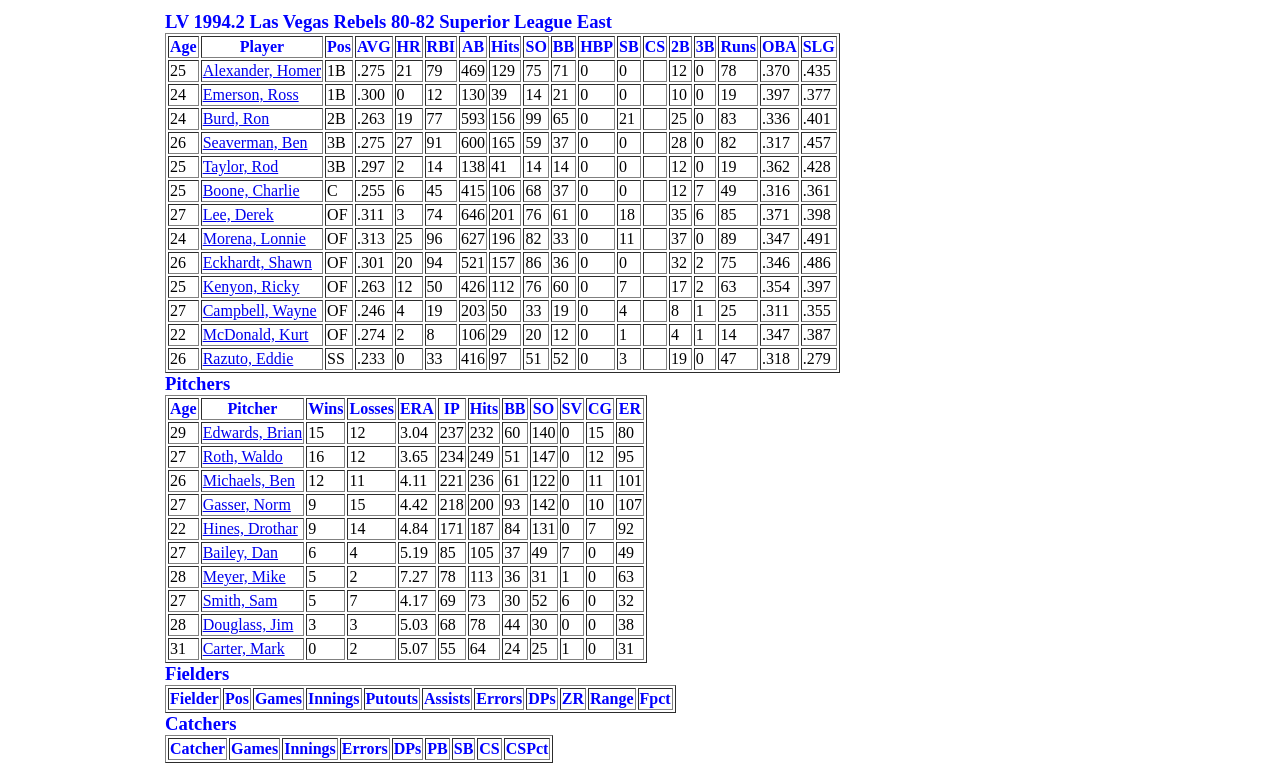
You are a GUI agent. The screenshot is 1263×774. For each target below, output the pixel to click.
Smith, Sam (240, 600)
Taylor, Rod (241, 166)
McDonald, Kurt (256, 334)
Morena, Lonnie (254, 238)
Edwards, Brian (253, 432)
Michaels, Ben (249, 480)
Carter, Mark (244, 648)
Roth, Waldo (243, 456)
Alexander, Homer (262, 70)
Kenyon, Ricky (251, 286)
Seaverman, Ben (255, 142)
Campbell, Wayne (260, 310)
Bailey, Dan (240, 552)
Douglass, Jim (248, 624)
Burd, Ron (236, 118)
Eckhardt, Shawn (257, 262)
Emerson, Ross (251, 94)
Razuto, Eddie (248, 358)
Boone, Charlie (251, 190)
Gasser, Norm (247, 504)
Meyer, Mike (244, 576)
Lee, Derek (238, 214)
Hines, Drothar (250, 528)
